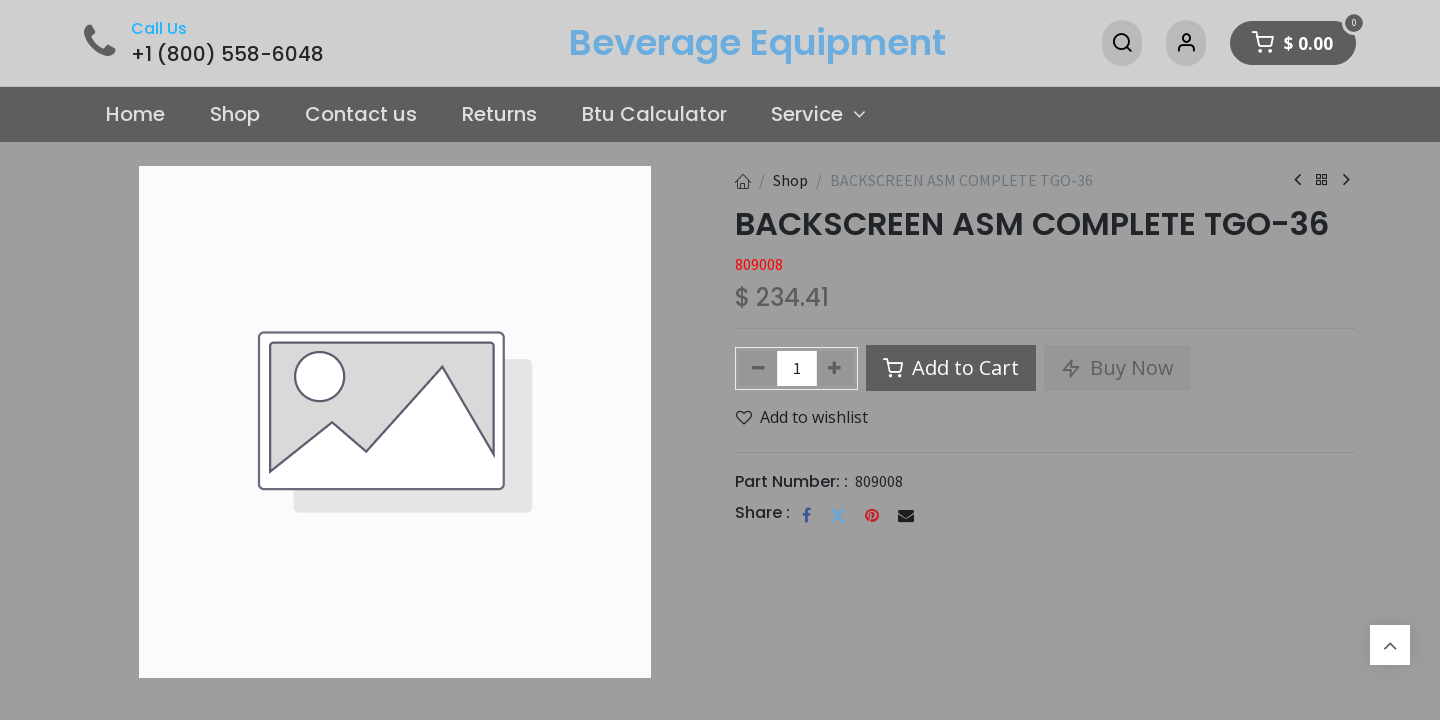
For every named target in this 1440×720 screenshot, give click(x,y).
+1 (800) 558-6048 (227, 54)
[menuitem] (136, 115)
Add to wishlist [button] (802, 417)
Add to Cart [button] (951, 367)
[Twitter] (838, 515)
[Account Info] (1186, 43)
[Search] (1122, 43)
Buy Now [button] (1117, 367)
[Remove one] (758, 368)
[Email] (906, 515)
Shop (790, 180)
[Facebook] (806, 515)
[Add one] (835, 368)
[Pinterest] (872, 515)
